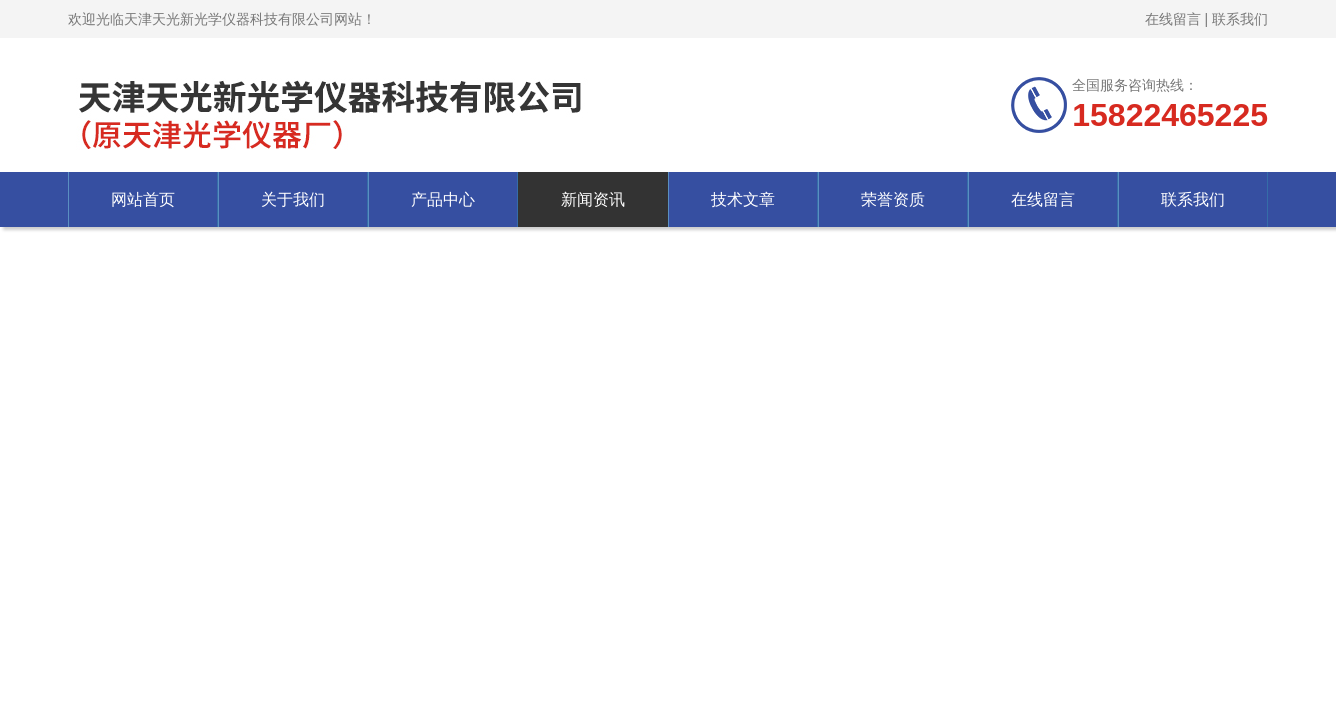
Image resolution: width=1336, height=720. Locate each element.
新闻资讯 (593, 199)
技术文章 (743, 199)
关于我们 (293, 199)
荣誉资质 (893, 199)
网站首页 (143, 199)
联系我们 (1240, 19)
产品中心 (443, 199)
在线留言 (1173, 19)
